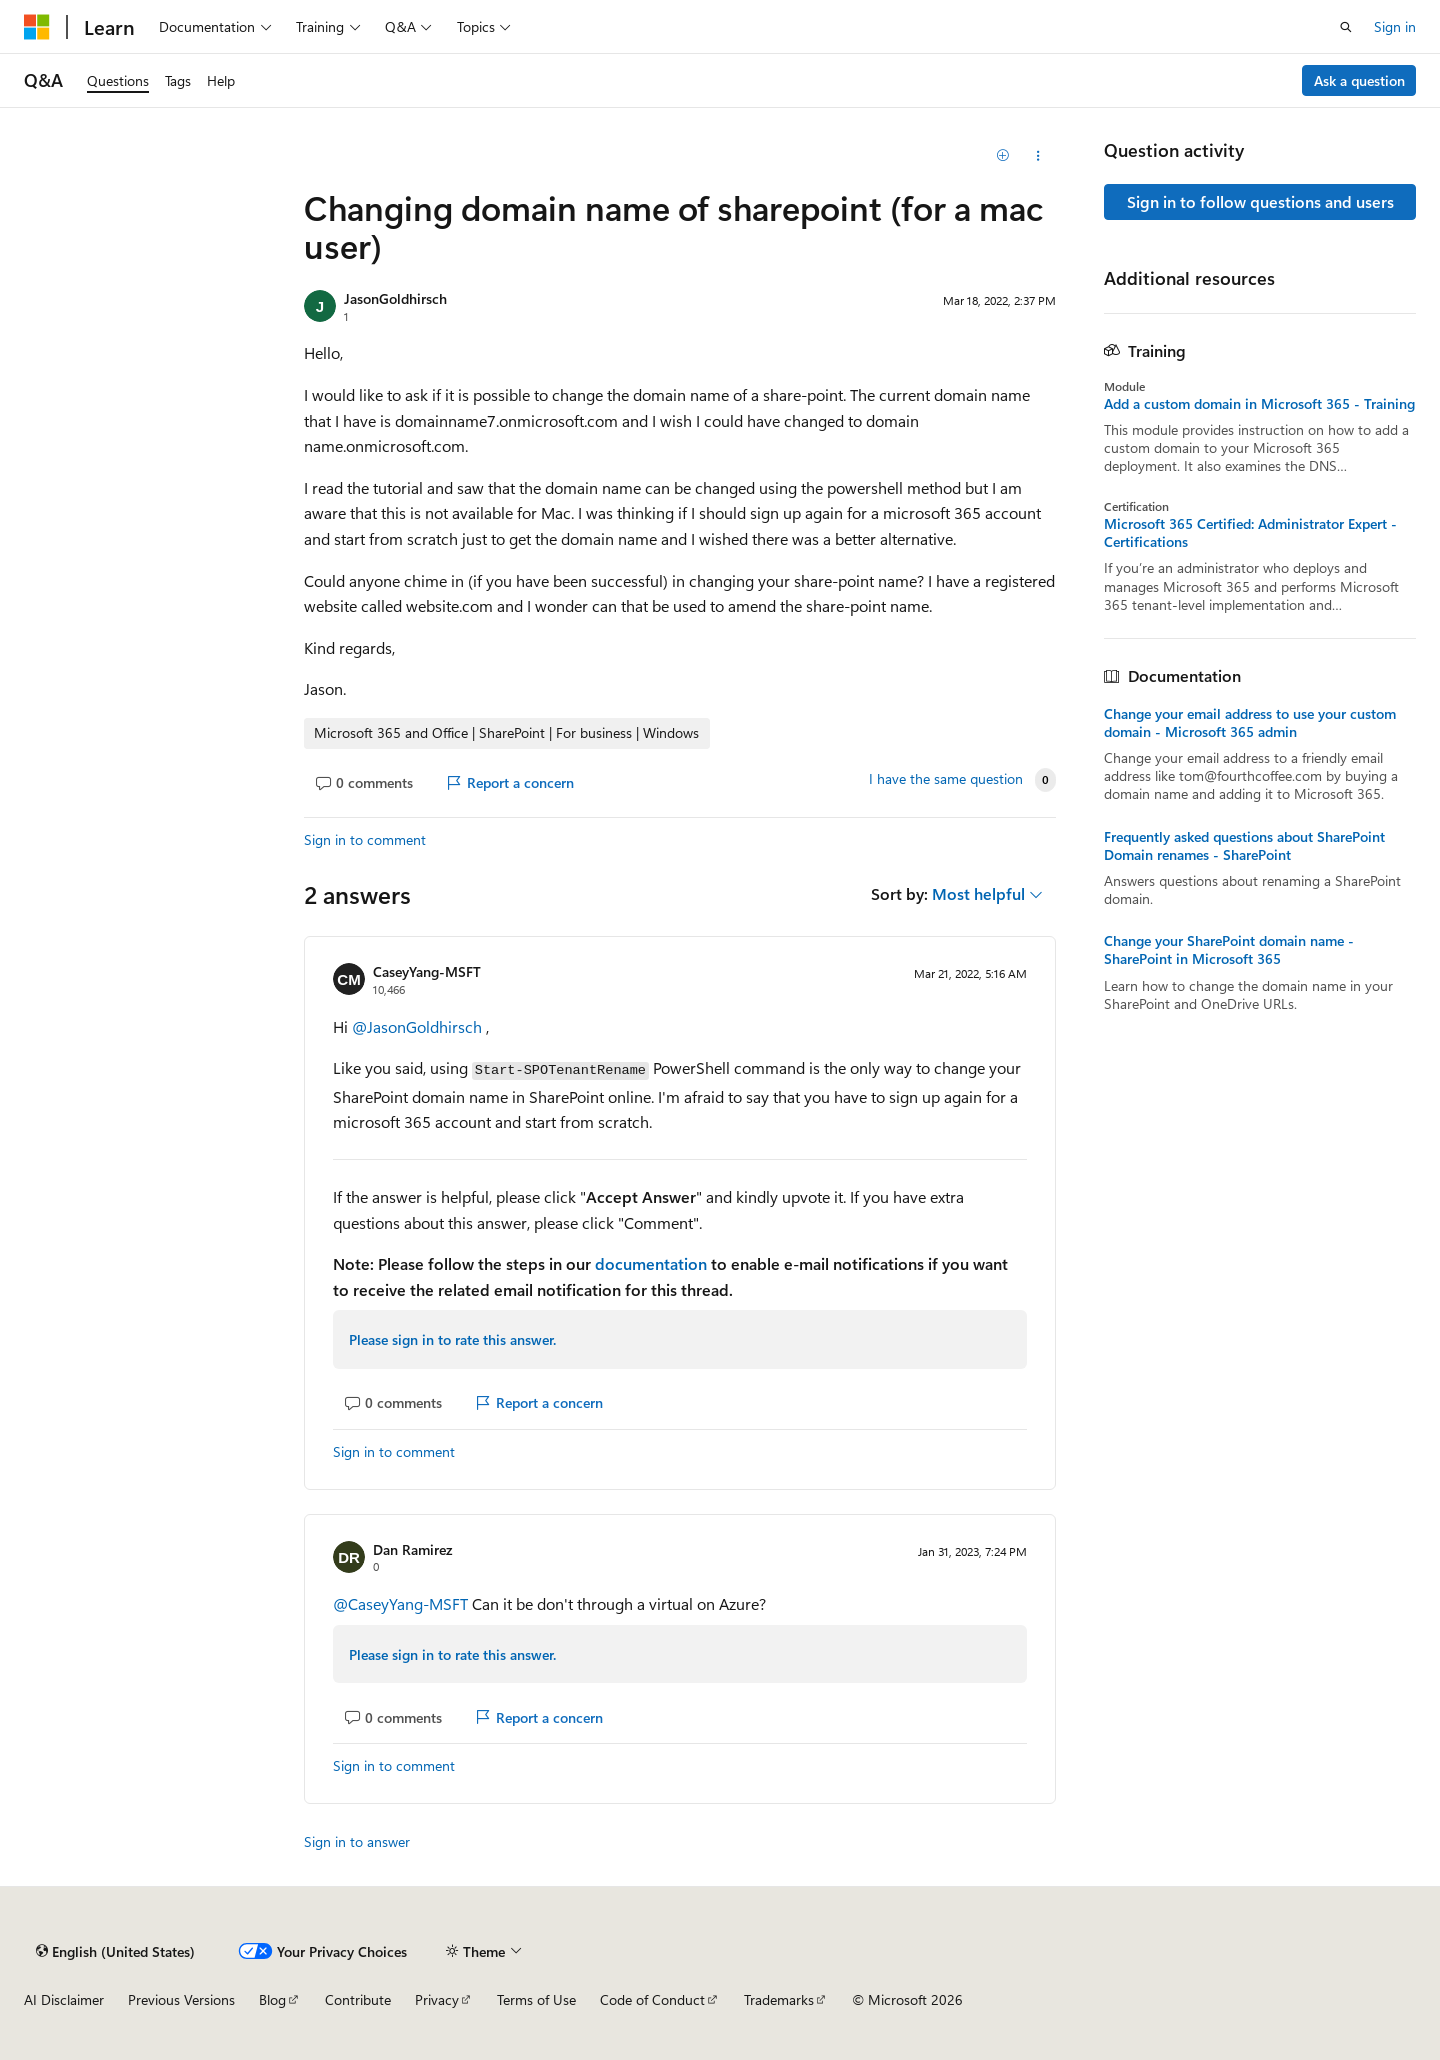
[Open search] (1346, 27)
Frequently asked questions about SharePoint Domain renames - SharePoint (1244, 846)
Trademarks (779, 1999)
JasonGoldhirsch (395, 298)
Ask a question (1359, 80)
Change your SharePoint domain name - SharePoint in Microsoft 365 (1229, 950)
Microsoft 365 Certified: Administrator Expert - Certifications (1250, 533)
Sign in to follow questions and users (1260, 201)
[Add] (1003, 156)
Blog (272, 1999)
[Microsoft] (37, 27)
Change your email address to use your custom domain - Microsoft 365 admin (1250, 723)
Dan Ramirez (412, 1549)
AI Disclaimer (64, 1999)
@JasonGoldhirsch (419, 1026)
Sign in (1395, 26)
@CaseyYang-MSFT (402, 1603)
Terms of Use (536, 1999)
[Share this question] (1038, 156)
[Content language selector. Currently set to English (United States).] (115, 1951)
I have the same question (946, 779)
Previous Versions (181, 1999)
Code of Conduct (652, 1999)
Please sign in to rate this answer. (452, 1339)
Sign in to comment (365, 839)
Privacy (437, 1999)
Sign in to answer (357, 1841)
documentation (651, 1263)
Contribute (358, 1999)
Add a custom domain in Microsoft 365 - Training (1259, 404)
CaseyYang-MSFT (427, 971)
